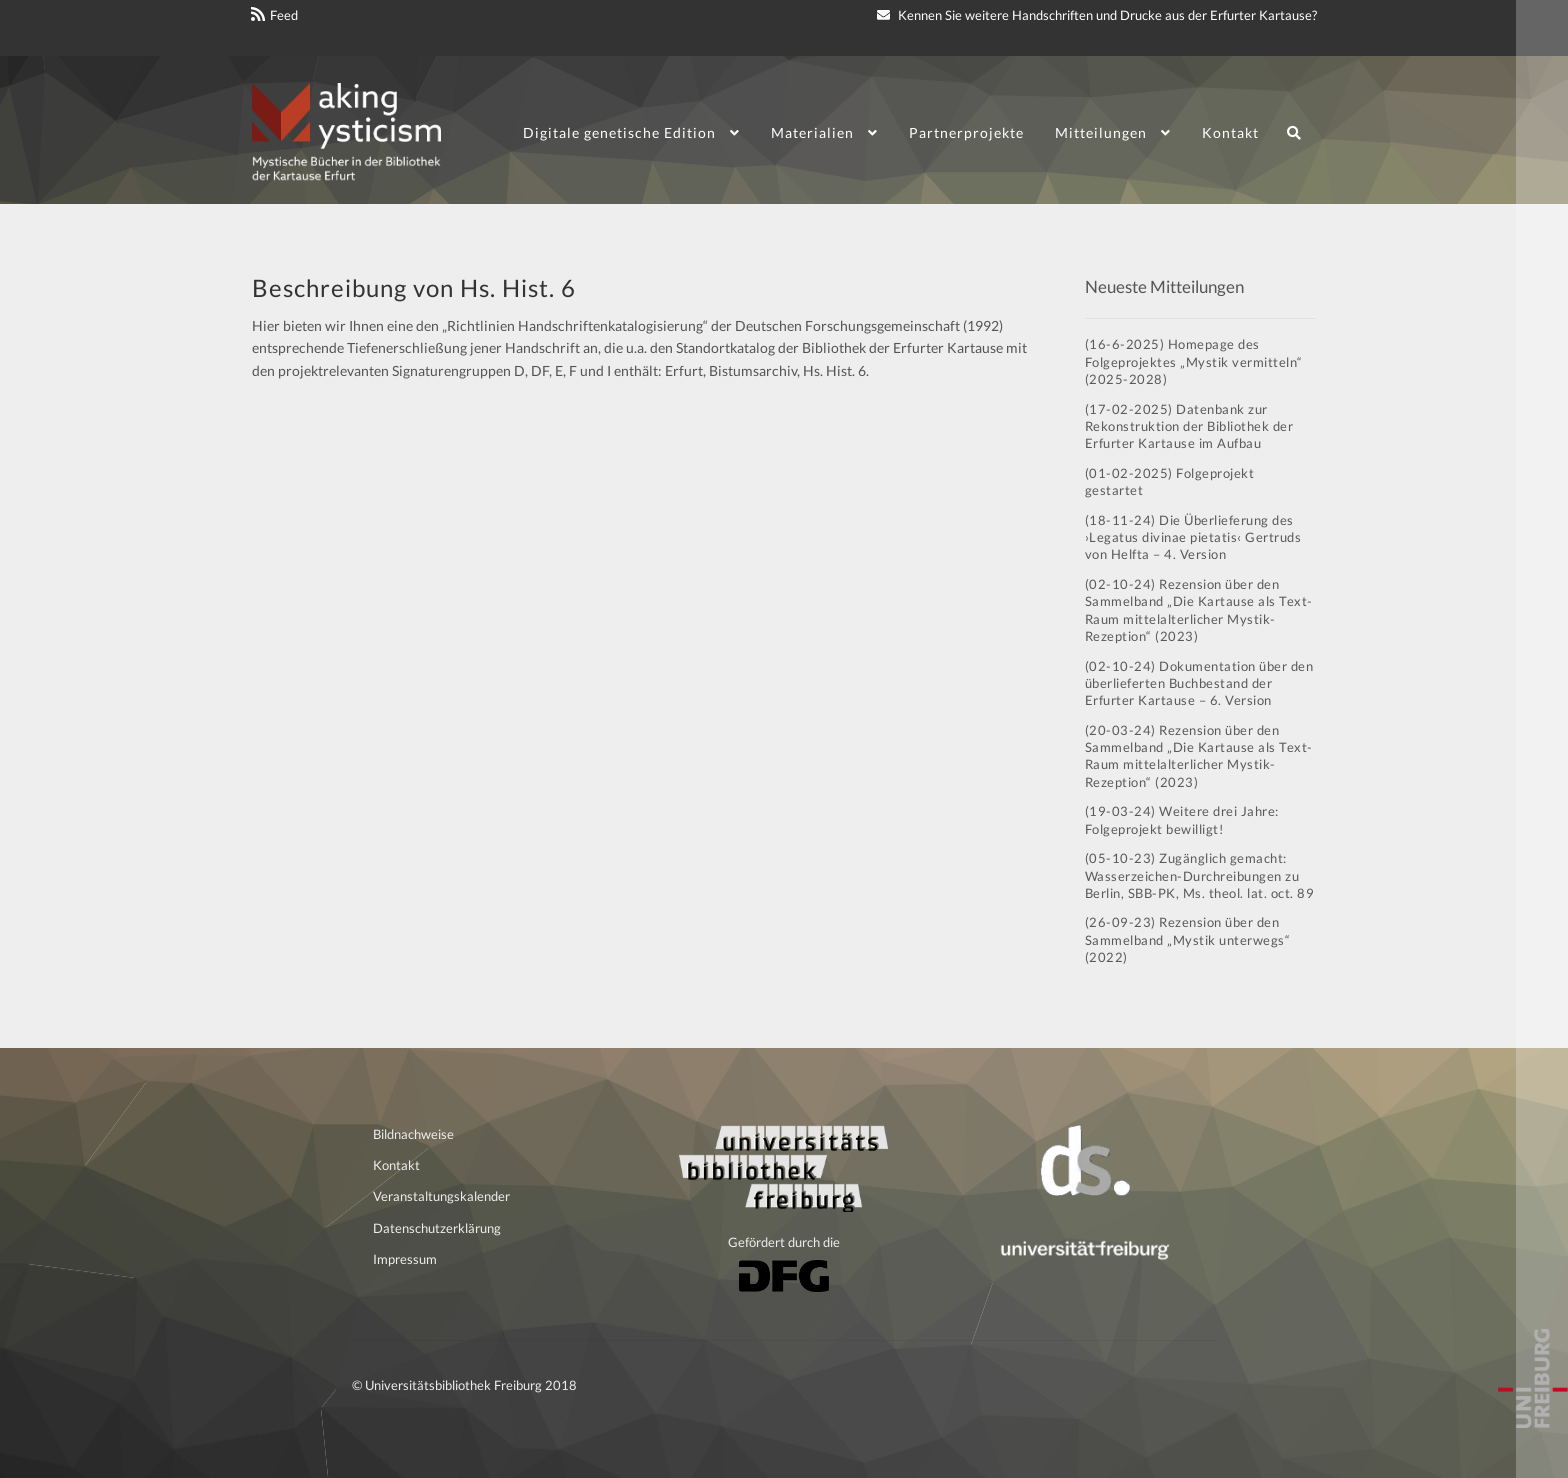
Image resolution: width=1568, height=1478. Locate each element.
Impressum (405, 1259)
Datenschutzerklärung (437, 1228)
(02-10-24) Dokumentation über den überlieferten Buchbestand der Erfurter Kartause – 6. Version (1199, 683)
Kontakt (1230, 132)
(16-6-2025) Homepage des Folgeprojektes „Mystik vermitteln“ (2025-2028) (1194, 361)
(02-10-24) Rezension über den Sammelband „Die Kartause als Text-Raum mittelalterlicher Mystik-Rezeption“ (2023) (1199, 610)
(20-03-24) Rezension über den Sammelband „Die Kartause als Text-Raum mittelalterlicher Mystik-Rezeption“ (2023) (1199, 756)
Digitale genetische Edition (619, 132)
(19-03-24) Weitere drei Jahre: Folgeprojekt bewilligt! (1182, 819)
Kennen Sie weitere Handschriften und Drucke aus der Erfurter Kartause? (1097, 15)
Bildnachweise (413, 1134)
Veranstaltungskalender (441, 1196)
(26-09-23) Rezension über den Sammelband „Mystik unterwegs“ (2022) (1188, 939)
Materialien (812, 132)
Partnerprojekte (966, 132)
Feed (284, 15)
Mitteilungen (1101, 132)
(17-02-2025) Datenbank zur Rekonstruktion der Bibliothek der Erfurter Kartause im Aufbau (1189, 426)
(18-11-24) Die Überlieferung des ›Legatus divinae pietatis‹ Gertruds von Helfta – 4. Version (1193, 537)
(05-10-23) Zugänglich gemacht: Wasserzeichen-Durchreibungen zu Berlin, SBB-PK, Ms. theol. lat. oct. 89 (1200, 875)
